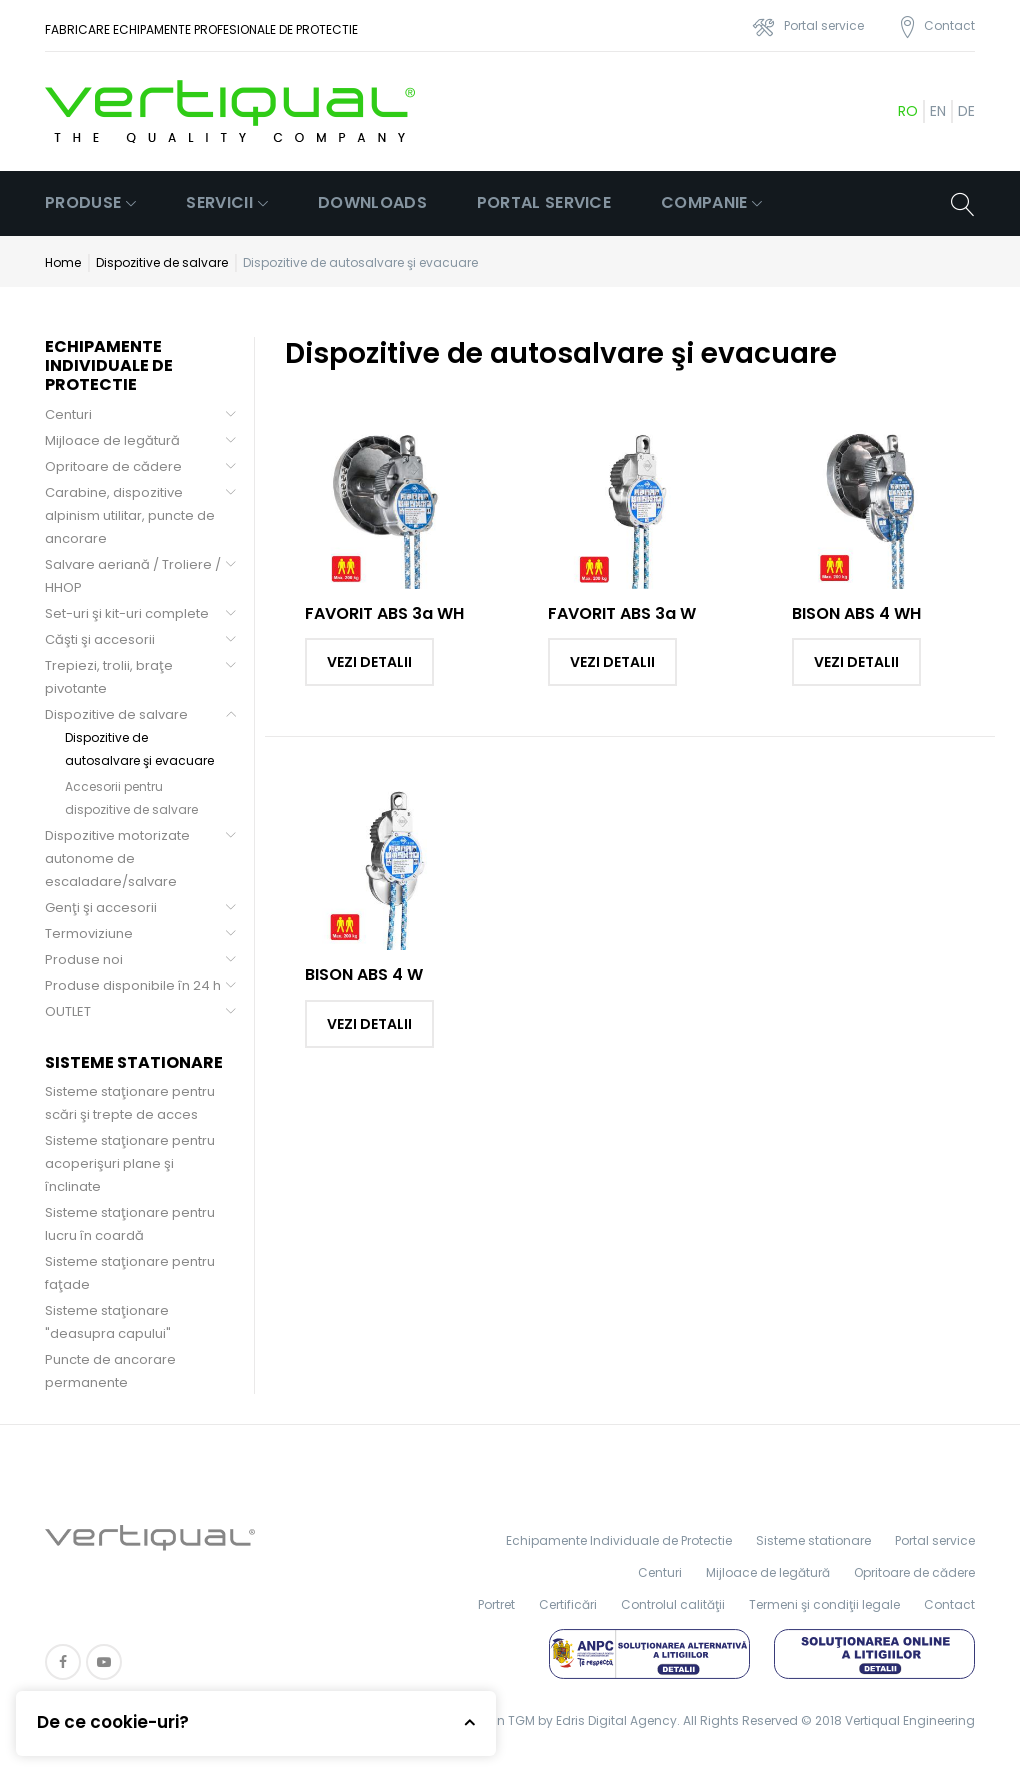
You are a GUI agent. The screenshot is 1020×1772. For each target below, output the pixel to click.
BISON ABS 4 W (364, 974)
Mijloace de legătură (112, 440)
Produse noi (84, 959)
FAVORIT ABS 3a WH (384, 613)
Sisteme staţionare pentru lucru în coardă (130, 1224)
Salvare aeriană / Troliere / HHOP (133, 576)
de (966, 111)
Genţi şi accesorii (101, 907)
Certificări (568, 1604)
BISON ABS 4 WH (856, 613)
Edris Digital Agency (616, 1720)
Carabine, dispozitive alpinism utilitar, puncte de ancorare (130, 515)
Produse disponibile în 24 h (133, 985)
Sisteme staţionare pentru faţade (130, 1273)
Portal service (544, 202)
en (938, 111)
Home (63, 262)
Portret (496, 1604)
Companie (704, 202)
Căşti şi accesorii (100, 639)
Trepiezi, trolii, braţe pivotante (109, 677)
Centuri (68, 414)
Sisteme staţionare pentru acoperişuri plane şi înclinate (130, 1163)
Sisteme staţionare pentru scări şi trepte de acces (130, 1103)
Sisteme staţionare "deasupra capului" (108, 1322)
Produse (83, 202)
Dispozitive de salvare (162, 262)
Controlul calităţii (673, 1604)
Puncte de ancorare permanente (110, 1371)
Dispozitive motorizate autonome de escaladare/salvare (117, 858)
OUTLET (68, 1011)
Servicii (219, 202)
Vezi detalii (369, 662)
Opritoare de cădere (113, 466)
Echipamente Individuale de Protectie (619, 1540)
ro (908, 111)
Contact (949, 1604)
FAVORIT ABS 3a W (622, 613)
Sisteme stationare (813, 1540)
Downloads (372, 202)
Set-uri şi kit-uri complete (127, 613)
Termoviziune (89, 933)
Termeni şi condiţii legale (824, 1604)
